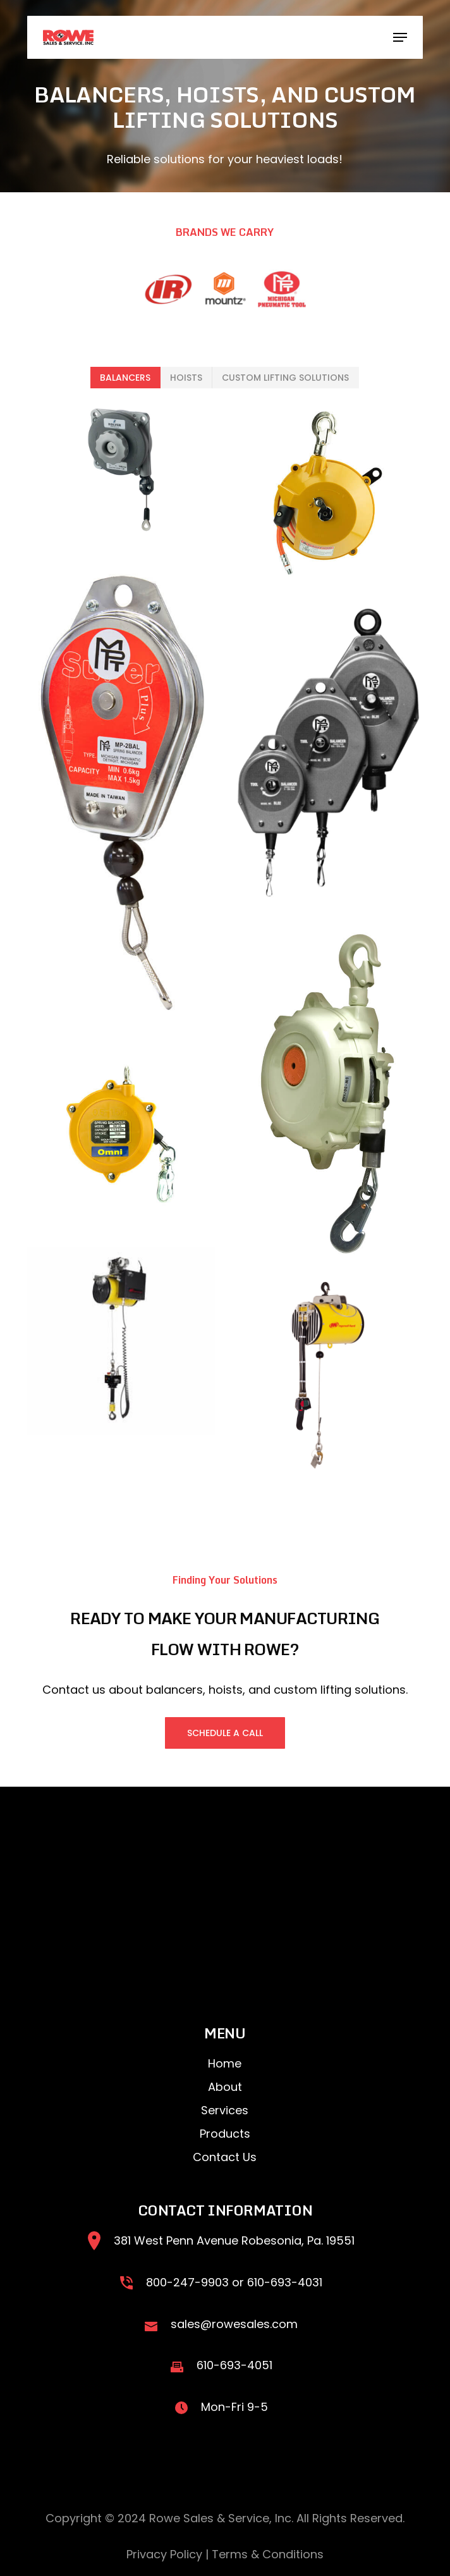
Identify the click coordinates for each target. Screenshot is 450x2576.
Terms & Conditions (268, 2554)
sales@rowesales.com (234, 2324)
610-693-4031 (284, 2282)
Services (224, 2110)
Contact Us (225, 2157)
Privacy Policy (164, 2554)
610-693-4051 (234, 2365)
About (225, 2087)
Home (224, 2063)
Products (225, 2134)
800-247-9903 (187, 2282)
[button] (400, 37)
